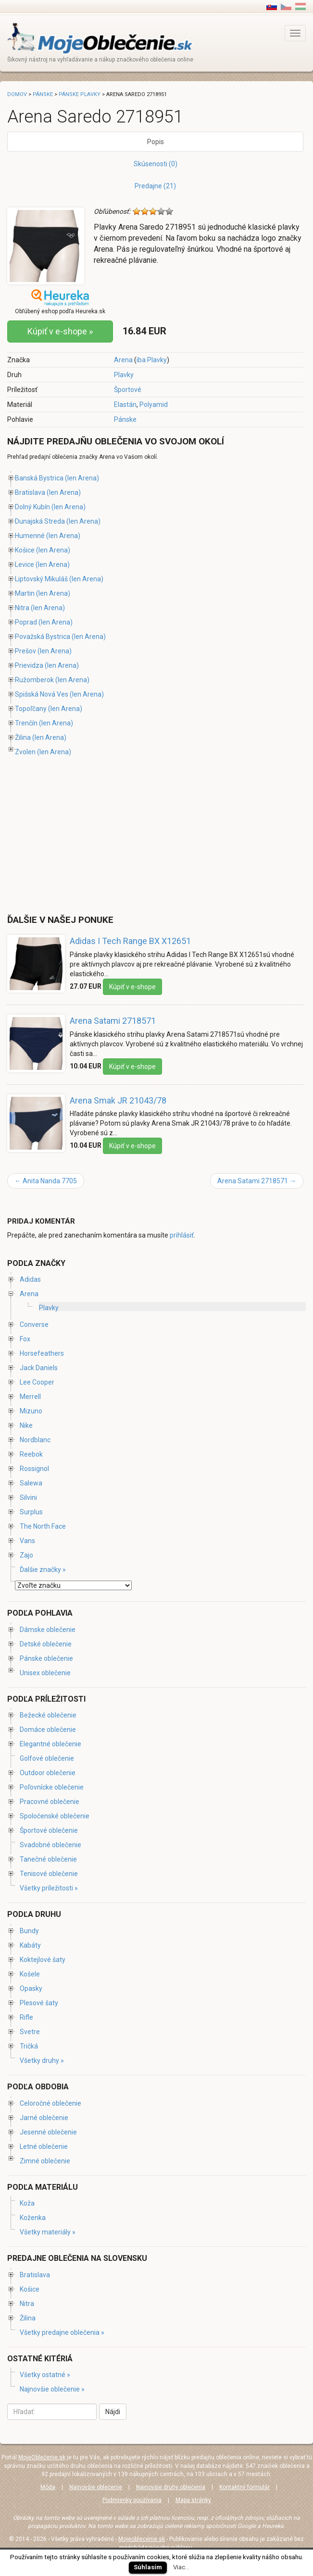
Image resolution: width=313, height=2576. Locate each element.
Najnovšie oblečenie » (52, 2389)
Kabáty (30, 1945)
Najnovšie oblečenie (95, 2487)
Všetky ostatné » (45, 2374)
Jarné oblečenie (44, 2117)
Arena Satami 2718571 (113, 1021)
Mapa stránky (193, 2500)
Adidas (30, 1279)
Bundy (29, 1930)
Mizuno (31, 1411)
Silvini (28, 1497)
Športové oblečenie (49, 1830)
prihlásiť (182, 1235)
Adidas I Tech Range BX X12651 (130, 941)
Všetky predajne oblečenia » (62, 2332)
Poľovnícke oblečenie (52, 1787)
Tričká (29, 2046)
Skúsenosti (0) (155, 164)
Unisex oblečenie (45, 1672)
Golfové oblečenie (47, 1758)
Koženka (33, 2217)
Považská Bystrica (42, 636)
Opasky (31, 1988)
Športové (127, 389)
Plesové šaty (39, 2002)
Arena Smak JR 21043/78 (118, 1100)
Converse (34, 1324)
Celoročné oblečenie (50, 2103)
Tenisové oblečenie (49, 1873)
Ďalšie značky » (43, 1569)
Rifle (26, 2017)
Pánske (125, 419)
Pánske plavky (79, 94)
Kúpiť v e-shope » (60, 331)
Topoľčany (31, 708)
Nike (26, 1425)
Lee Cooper (37, 1382)
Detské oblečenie (46, 1644)
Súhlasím (148, 2567)
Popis (155, 142)
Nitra (22, 607)
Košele (30, 1974)
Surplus (31, 1512)
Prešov (25, 651)
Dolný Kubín (32, 506)
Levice (24, 564)
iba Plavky (152, 360)
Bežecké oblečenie (48, 1715)
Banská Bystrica (39, 478)
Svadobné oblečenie (50, 1844)
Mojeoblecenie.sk (141, 2539)
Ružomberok (34, 679)
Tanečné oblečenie (48, 1859)
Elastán (125, 404)
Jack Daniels (39, 1367)
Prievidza (29, 665)
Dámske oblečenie (47, 1629)
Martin (25, 593)
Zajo (26, 1555)
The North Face (43, 1526)
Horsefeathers (42, 1353)
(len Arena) (82, 478)
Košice (25, 550)
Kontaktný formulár (244, 2487)
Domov (17, 94)
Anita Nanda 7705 (45, 1181)
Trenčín (26, 723)
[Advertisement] (88, 836)
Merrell (30, 1396)
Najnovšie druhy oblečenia (170, 2487)
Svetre (30, 2031)
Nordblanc (35, 1439)
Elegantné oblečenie (50, 1744)
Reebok (31, 1454)
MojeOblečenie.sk (41, 2457)
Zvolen (25, 751)
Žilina (23, 737)
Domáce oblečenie (48, 1729)
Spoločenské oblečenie (54, 1816)
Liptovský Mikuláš (41, 579)
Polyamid (153, 404)
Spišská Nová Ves (41, 694)
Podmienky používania (132, 2500)
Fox (25, 1339)
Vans (27, 1540)
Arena (123, 360)
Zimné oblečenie (45, 2161)
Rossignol (34, 1468)
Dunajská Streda (40, 521)
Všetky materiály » (47, 2232)
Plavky (124, 375)
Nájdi (112, 2412)
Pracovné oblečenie (49, 1801)
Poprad (26, 622)
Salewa (31, 1483)
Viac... (181, 2567)
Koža (27, 2203)
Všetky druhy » (42, 2060)
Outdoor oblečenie (47, 1772)
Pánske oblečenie (46, 1658)
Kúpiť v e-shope (132, 987)
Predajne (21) (155, 186)
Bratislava (30, 492)
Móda (47, 2487)
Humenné (30, 535)
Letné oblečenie (44, 2146)
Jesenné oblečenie (48, 2132)
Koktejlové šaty (42, 1959)
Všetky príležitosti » (49, 1888)
